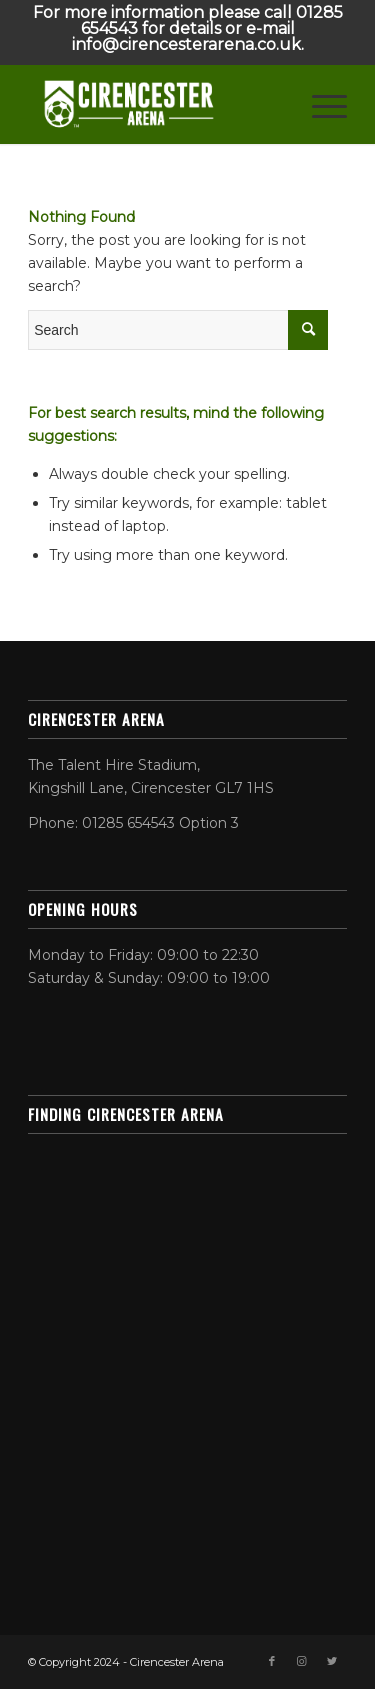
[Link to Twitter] (332, 1661)
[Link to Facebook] (272, 1661)
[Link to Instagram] (302, 1661)
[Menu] (319, 104)
